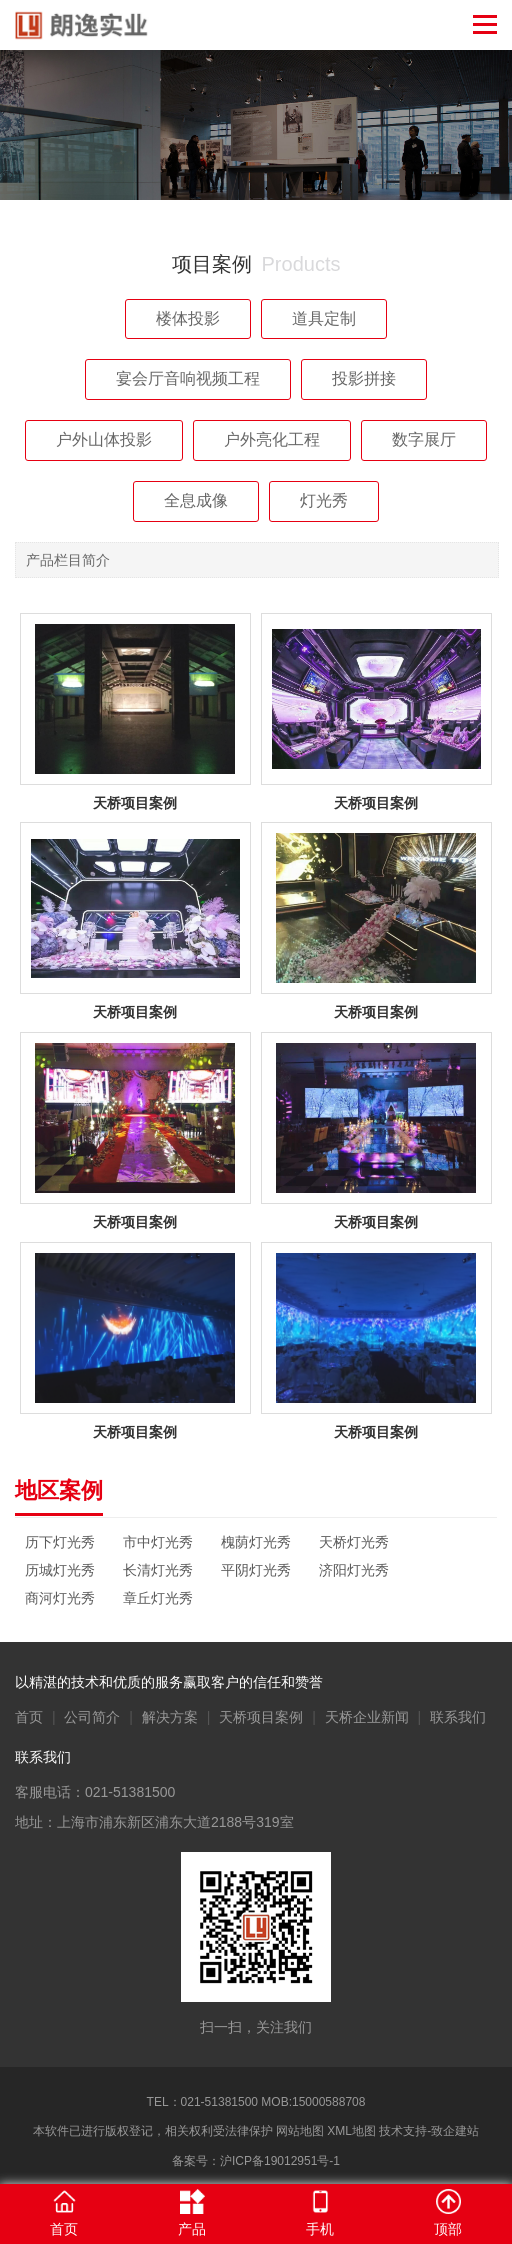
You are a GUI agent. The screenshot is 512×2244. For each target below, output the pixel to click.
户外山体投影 (104, 439)
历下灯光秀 (60, 1542)
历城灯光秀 (60, 1570)
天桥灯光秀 (354, 1542)
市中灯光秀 (158, 1542)
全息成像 (196, 500)
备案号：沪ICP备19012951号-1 (256, 2161)
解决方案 (170, 1717)
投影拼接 (364, 378)
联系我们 (458, 1717)
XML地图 (351, 2131)
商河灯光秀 (60, 1598)
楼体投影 (188, 318)
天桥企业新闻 (367, 1717)
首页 (29, 1717)
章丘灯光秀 (158, 1598)
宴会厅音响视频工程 (188, 378)
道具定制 (324, 318)
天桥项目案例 (261, 1717)
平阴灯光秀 (256, 1570)
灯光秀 (324, 500)
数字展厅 (424, 439)
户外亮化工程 (272, 439)
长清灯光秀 (158, 1570)
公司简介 (92, 1717)
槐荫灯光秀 (256, 1542)
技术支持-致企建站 (429, 2131)
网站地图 (300, 2131)
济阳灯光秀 (354, 1570)
